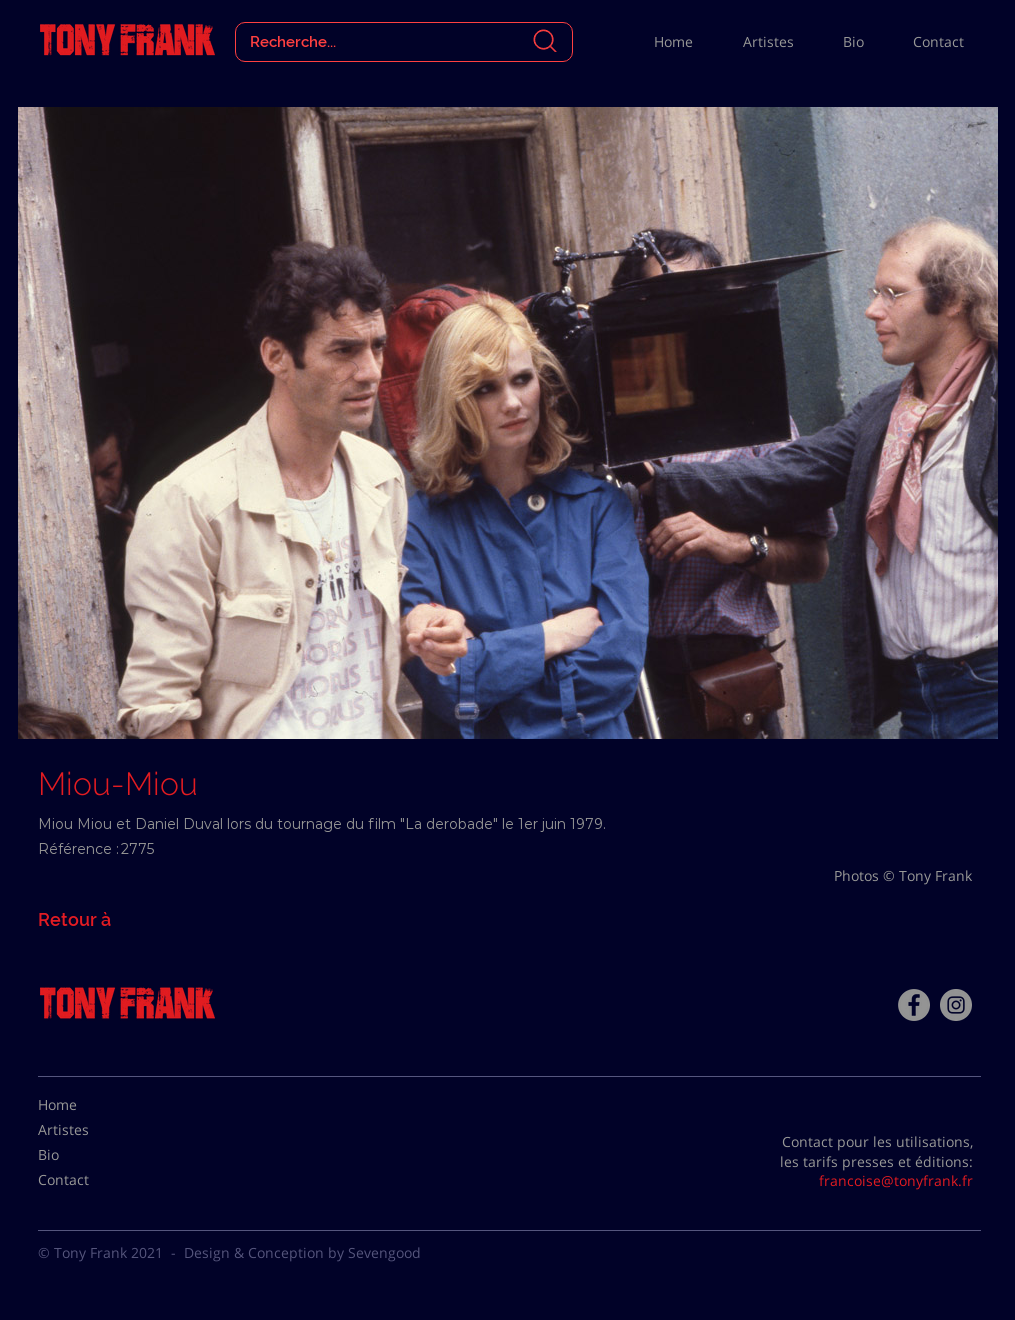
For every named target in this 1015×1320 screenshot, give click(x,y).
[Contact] (88, 1180)
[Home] (88, 1105)
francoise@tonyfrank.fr (896, 1180)
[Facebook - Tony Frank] (914, 1005)
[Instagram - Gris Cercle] (956, 1005)
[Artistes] (88, 1130)
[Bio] (88, 1155)
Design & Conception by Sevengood (302, 1252)
